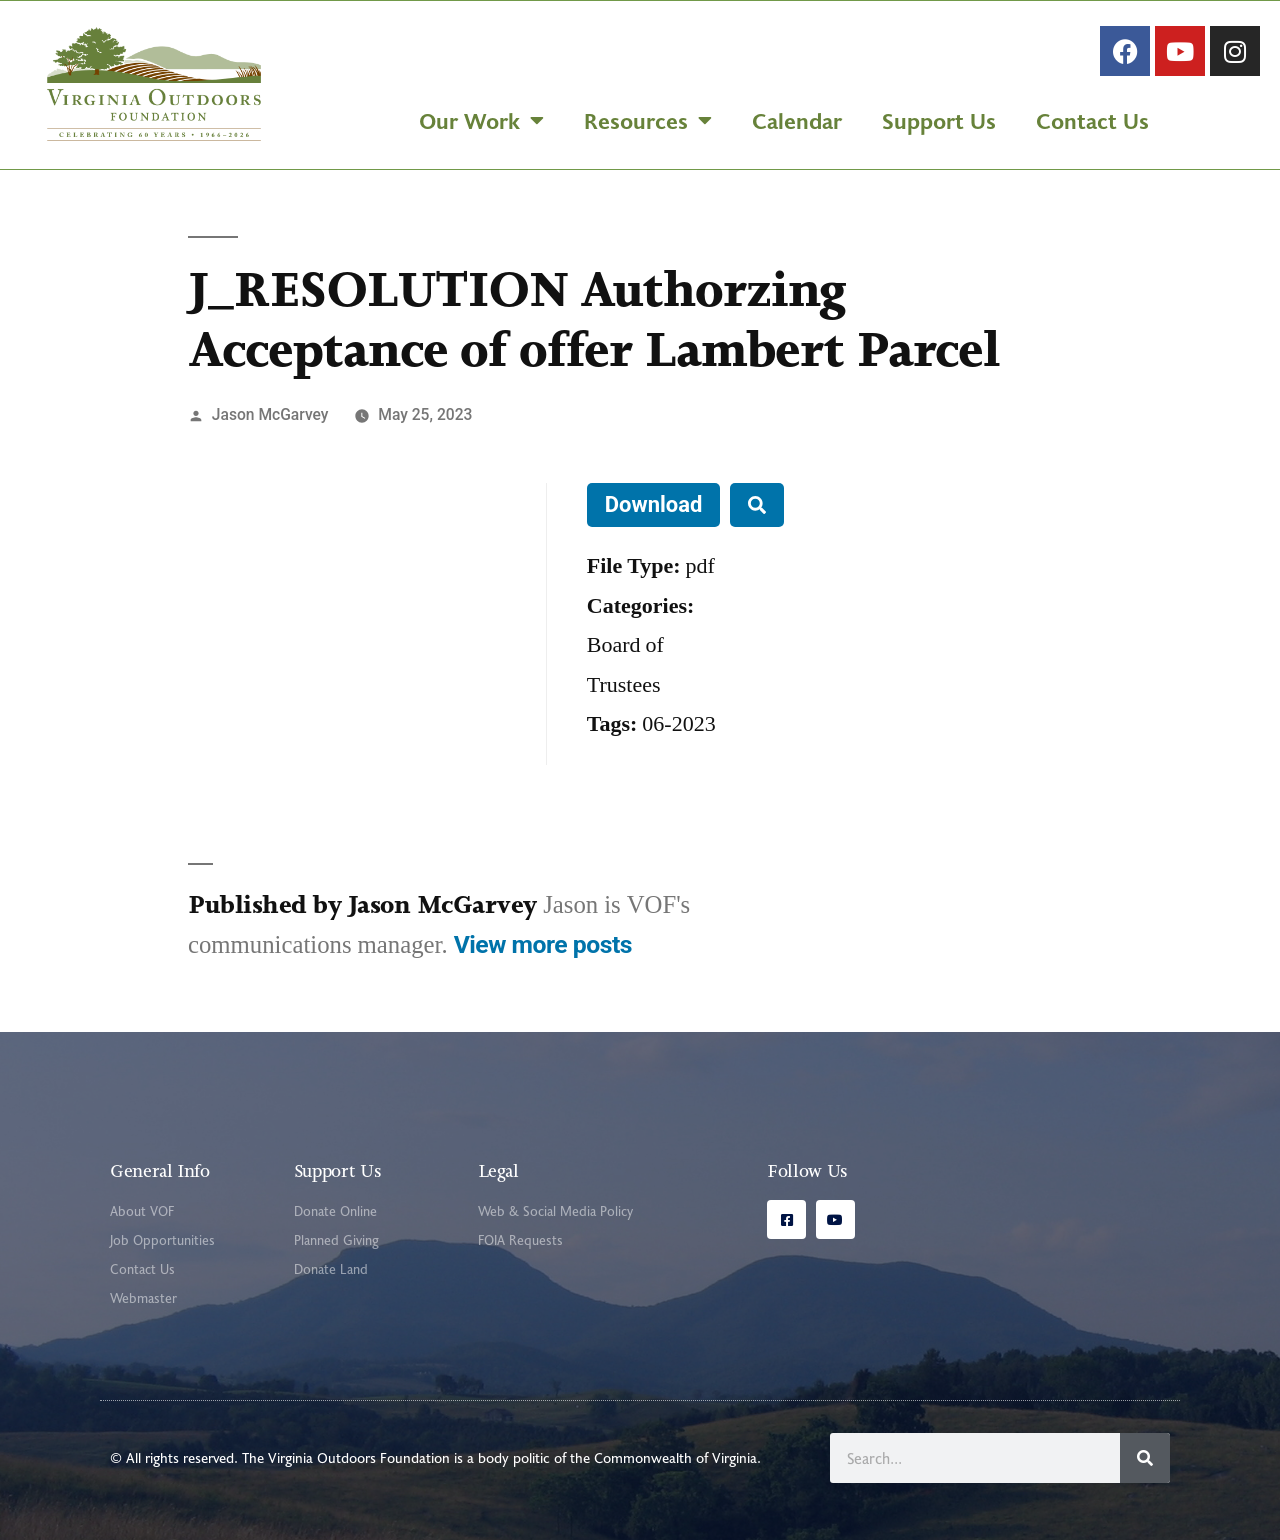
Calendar (797, 120)
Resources (648, 120)
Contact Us (1092, 120)
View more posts (543, 944)
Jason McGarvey (270, 414)
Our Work (481, 120)
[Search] (1145, 1458)
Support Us (939, 120)
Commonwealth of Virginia (675, 1457)
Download (654, 504)
